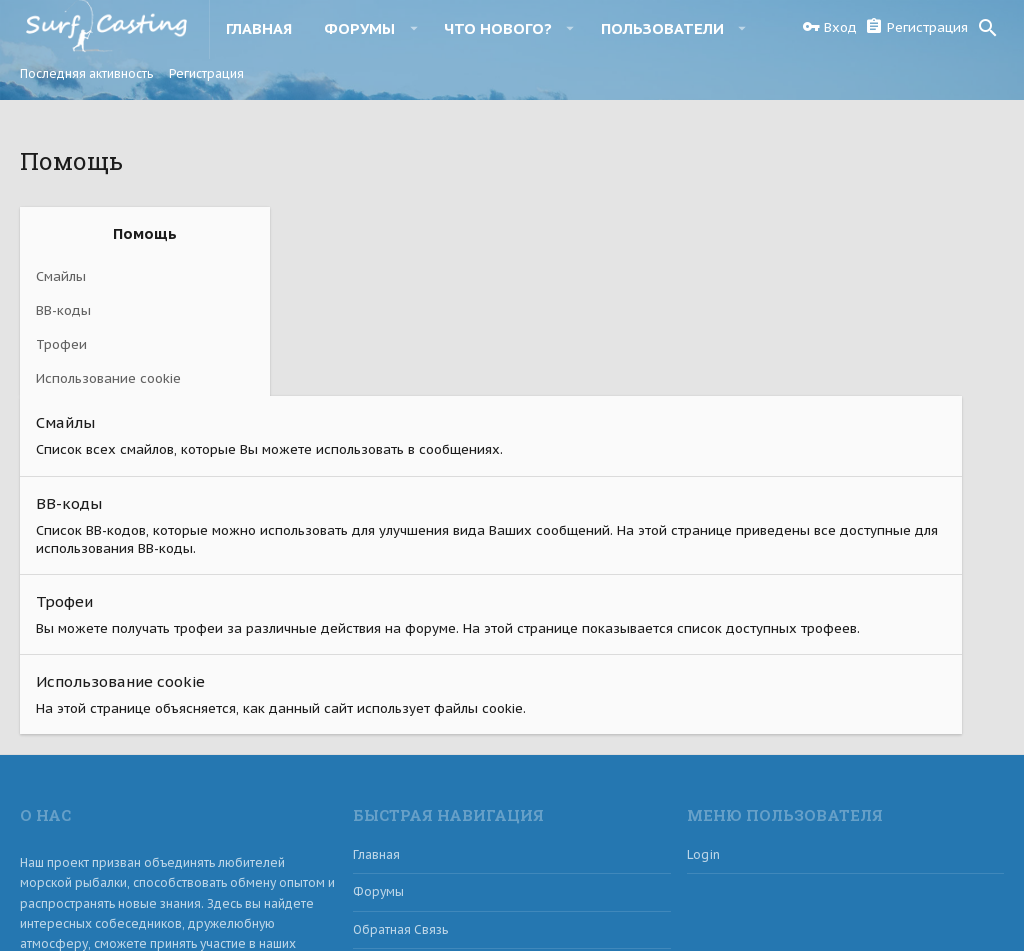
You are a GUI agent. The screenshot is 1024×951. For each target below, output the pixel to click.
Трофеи (61, 344)
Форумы (378, 720)
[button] (413, 28)
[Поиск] (988, 28)
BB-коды (63, 310)
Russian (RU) (68, 908)
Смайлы (61, 276)
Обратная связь (400, 757)
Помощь (865, 908)
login (703, 682)
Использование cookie (108, 378)
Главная (376, 682)
